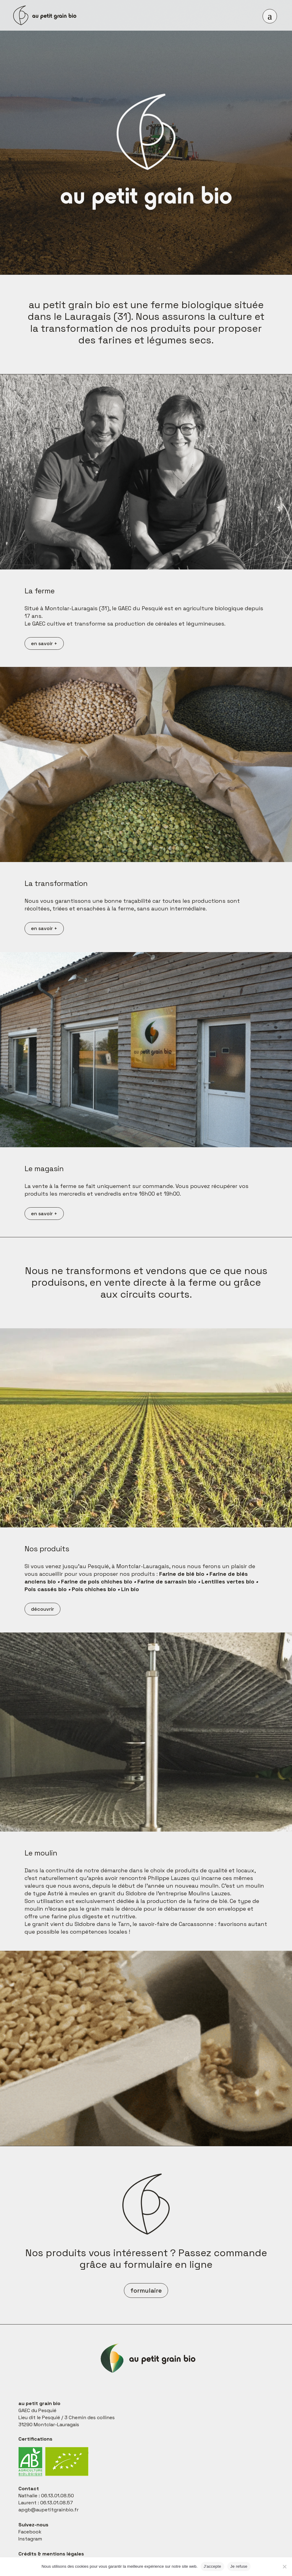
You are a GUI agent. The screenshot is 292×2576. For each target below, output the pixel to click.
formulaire (146, 2290)
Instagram (30, 2539)
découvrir (42, 1609)
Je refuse (239, 2566)
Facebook (29, 2532)
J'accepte (212, 2566)
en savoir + (44, 643)
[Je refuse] (284, 2566)
